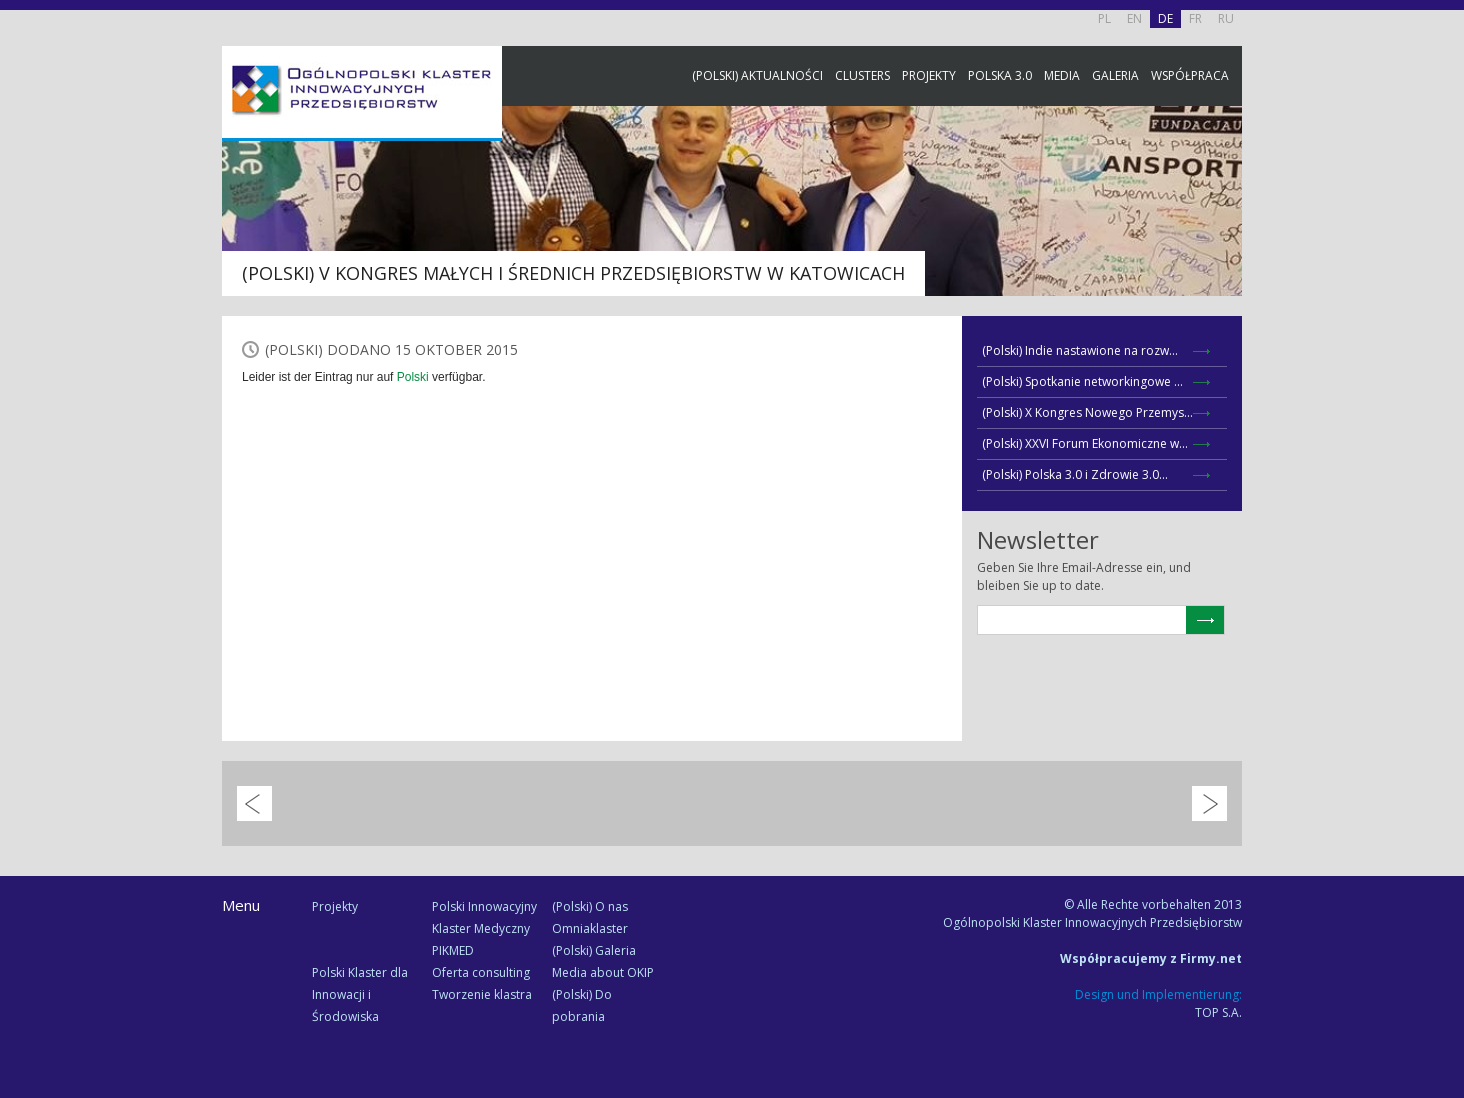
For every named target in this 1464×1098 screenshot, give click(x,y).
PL (1104, 18)
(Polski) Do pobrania (582, 1005)
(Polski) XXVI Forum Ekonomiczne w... (1085, 443)
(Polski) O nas (590, 906)
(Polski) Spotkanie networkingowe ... (1082, 381)
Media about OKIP (603, 972)
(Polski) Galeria (594, 950)
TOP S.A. (1218, 1012)
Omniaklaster (590, 928)
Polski (413, 377)
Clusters (862, 75)
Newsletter (1444, 372)
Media (1062, 75)
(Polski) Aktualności (757, 75)
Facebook (1444, 222)
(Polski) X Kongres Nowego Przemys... (1087, 412)
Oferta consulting (481, 972)
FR (1195, 18)
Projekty (929, 75)
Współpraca (1190, 75)
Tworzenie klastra (482, 994)
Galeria (1115, 75)
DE (1165, 18)
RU (1226, 18)
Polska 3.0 (1000, 75)
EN (1134, 18)
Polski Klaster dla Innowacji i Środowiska (360, 994)
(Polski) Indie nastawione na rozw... (1080, 350)
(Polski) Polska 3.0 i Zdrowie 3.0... (1075, 474)
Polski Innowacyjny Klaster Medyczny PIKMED (484, 928)
